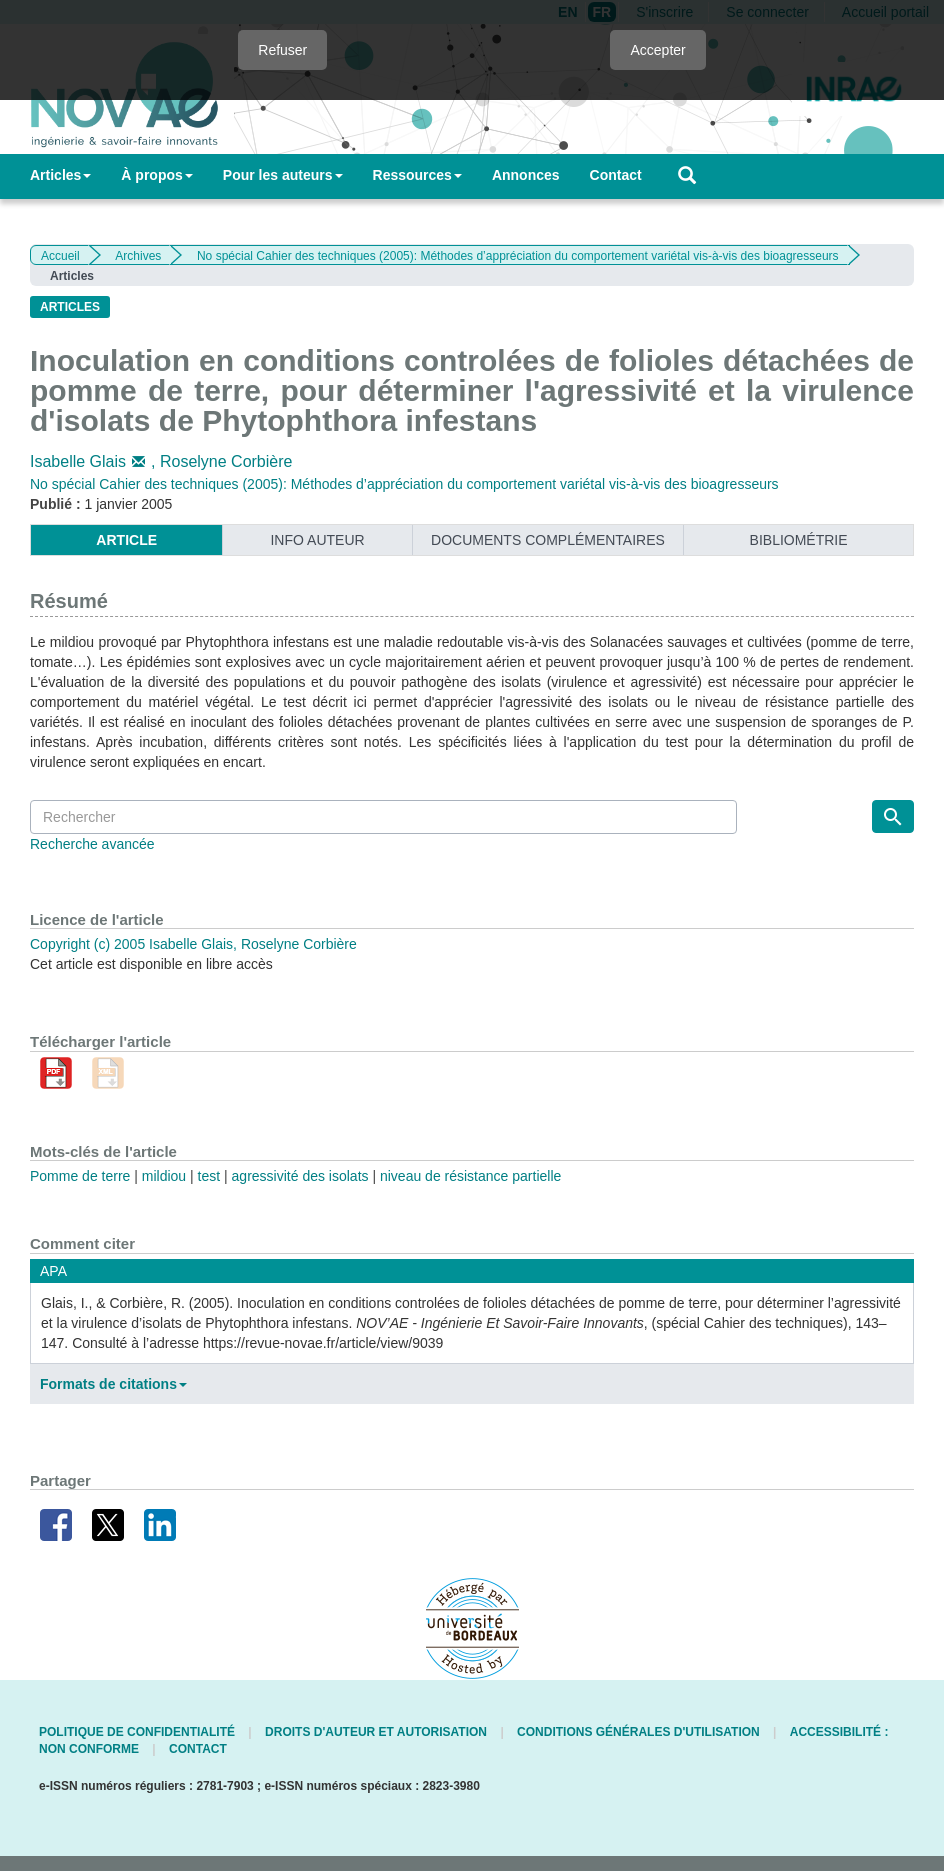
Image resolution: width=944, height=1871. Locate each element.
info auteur (317, 540)
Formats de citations (113, 1384)
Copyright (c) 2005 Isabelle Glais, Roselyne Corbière (193, 944)
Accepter (657, 50)
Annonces (526, 175)
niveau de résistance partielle (470, 1176)
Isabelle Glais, (95, 461)
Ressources (417, 175)
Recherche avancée (92, 844)
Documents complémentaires (548, 540)
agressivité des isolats (300, 1176)
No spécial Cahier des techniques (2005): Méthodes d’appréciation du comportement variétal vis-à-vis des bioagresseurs (518, 256)
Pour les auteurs (283, 175)
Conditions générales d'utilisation (638, 1732)
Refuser (282, 50)
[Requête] (383, 817)
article (126, 540)
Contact (616, 175)
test (209, 1176)
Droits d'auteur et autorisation (376, 1732)
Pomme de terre (80, 1176)
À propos (156, 175)
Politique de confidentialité (137, 1732)
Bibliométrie (799, 540)
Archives (138, 256)
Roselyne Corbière (226, 461)
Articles (60, 175)
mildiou (164, 1176)
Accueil (60, 256)
